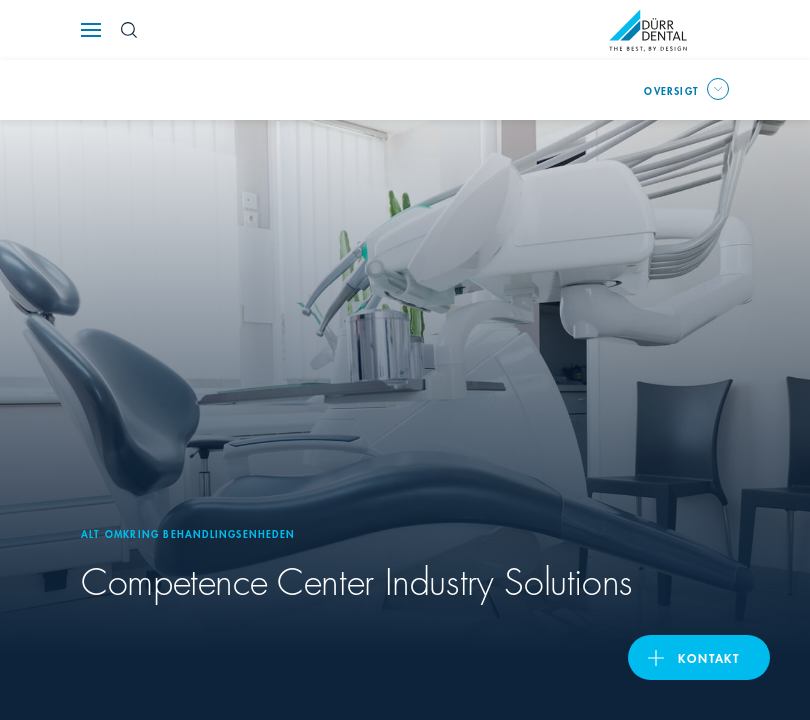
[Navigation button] (91, 30)
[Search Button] (129, 30)
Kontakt (709, 657)
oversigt (671, 90)
